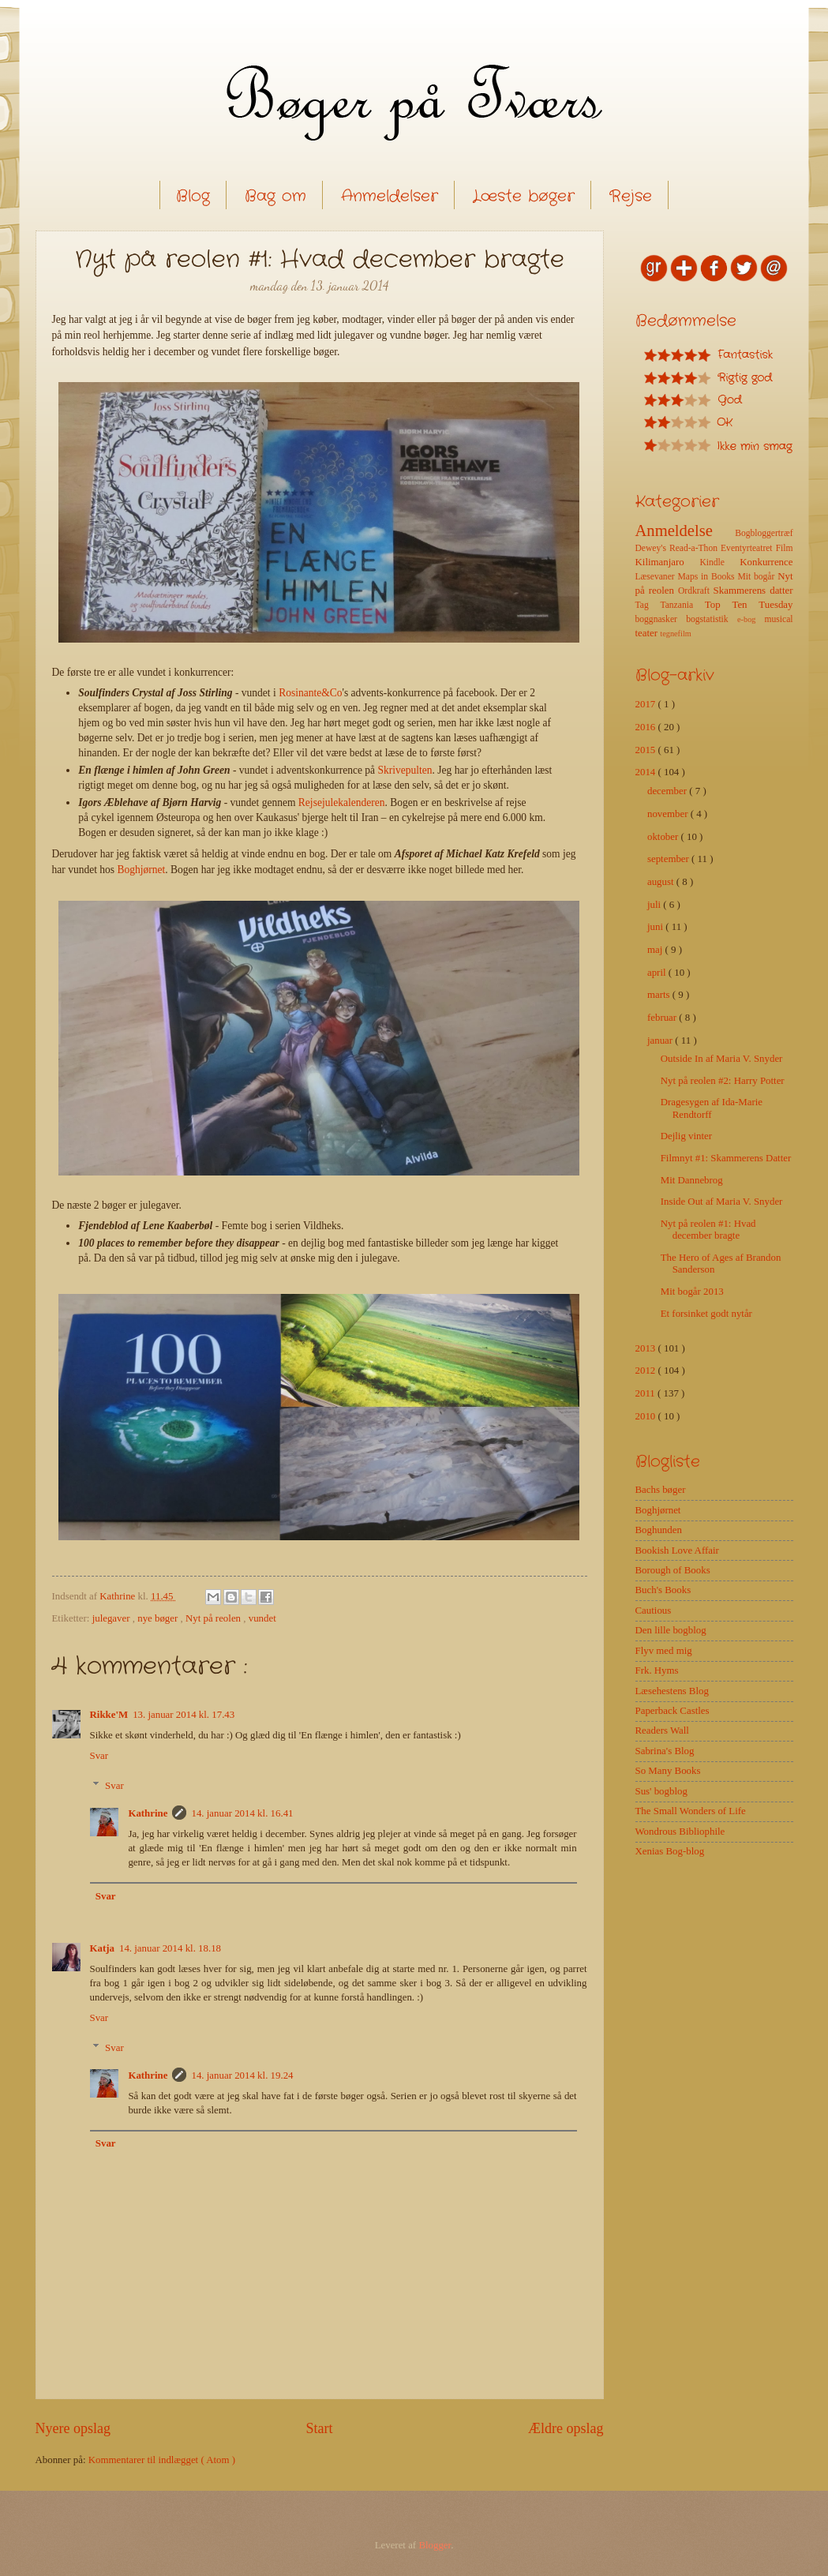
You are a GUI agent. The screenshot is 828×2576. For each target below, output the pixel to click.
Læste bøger (524, 196)
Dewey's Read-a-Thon (678, 548)
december (668, 791)
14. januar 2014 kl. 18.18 (170, 1948)
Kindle (719, 562)
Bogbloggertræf (763, 533)
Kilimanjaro (667, 562)
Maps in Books (708, 577)
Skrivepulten (404, 770)
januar (661, 1040)
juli (655, 904)
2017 (646, 704)
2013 (646, 1348)
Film (784, 548)
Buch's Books (663, 1589)
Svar (99, 1755)
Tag (648, 605)
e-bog (750, 619)
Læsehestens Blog (672, 1691)
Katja (102, 1948)
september (669, 858)
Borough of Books (672, 1570)
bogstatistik (711, 619)
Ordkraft (696, 591)
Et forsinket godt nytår (706, 1313)
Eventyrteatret (748, 548)
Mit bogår (757, 577)
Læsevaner (656, 577)
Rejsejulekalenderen (341, 802)
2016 (646, 727)
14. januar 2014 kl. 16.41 (242, 1813)
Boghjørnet (141, 870)
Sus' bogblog (661, 1791)
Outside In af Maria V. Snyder (722, 1058)
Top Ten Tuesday (749, 604)
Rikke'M (109, 1714)
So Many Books (668, 1770)
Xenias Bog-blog (670, 1851)
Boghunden (658, 1529)
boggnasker (661, 619)
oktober (664, 836)
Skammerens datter (753, 590)
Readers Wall (662, 1730)
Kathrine (147, 1813)
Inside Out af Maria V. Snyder (722, 1201)
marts (660, 994)
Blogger (434, 2545)
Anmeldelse (685, 530)
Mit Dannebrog (692, 1180)
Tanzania (682, 605)
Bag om (275, 196)
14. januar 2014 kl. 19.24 (242, 2075)
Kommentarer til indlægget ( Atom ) (161, 2459)
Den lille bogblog (670, 1630)
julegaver (112, 1618)
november (669, 813)
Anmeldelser (389, 196)
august (661, 881)
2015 (646, 750)
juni (656, 926)
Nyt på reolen (214, 1618)
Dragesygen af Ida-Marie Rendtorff (711, 1108)
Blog (193, 196)
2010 (646, 1416)
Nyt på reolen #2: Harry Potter (723, 1080)
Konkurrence (766, 562)
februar (663, 1017)
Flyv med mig (663, 1650)
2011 (646, 1393)
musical (778, 619)
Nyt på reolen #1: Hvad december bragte (708, 1229)
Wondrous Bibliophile (680, 1831)
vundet (262, 1618)
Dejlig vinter (686, 1136)
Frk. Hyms (657, 1670)
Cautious (653, 1610)
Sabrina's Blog (665, 1751)
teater (648, 633)
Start (318, 2428)
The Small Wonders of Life (690, 1811)
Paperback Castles (672, 1710)
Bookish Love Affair (677, 1550)
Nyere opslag (73, 2428)
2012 (646, 1370)
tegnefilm (675, 633)
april (658, 972)
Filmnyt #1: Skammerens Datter (726, 1158)
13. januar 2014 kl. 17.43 (183, 1714)
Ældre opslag (566, 2428)
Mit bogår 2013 (692, 1291)
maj (656, 949)
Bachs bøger (660, 1489)
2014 (646, 772)
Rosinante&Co (310, 693)
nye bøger (158, 1618)
